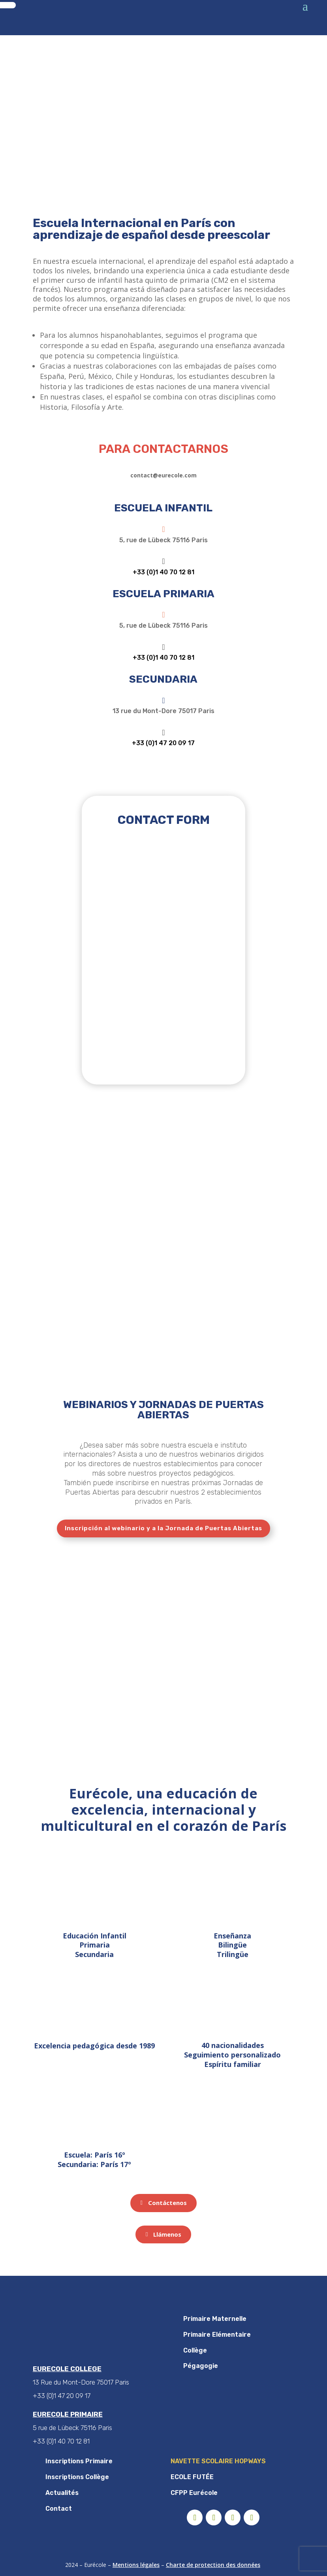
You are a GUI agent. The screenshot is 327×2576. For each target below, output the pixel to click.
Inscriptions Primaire (79, 2461)
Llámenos (167, 2234)
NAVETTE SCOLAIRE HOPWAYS (218, 2461)
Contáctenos (167, 2203)
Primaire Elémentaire (217, 2334)
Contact (58, 2508)
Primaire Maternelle (214, 2318)
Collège (195, 2350)
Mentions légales (136, 2564)
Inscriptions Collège (77, 2477)
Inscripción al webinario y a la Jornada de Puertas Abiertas (163, 1528)
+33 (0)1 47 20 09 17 (163, 743)
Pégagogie (200, 2366)
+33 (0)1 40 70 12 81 (163, 572)
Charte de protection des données (213, 2564)
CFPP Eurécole (194, 2493)
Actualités (62, 2493)
